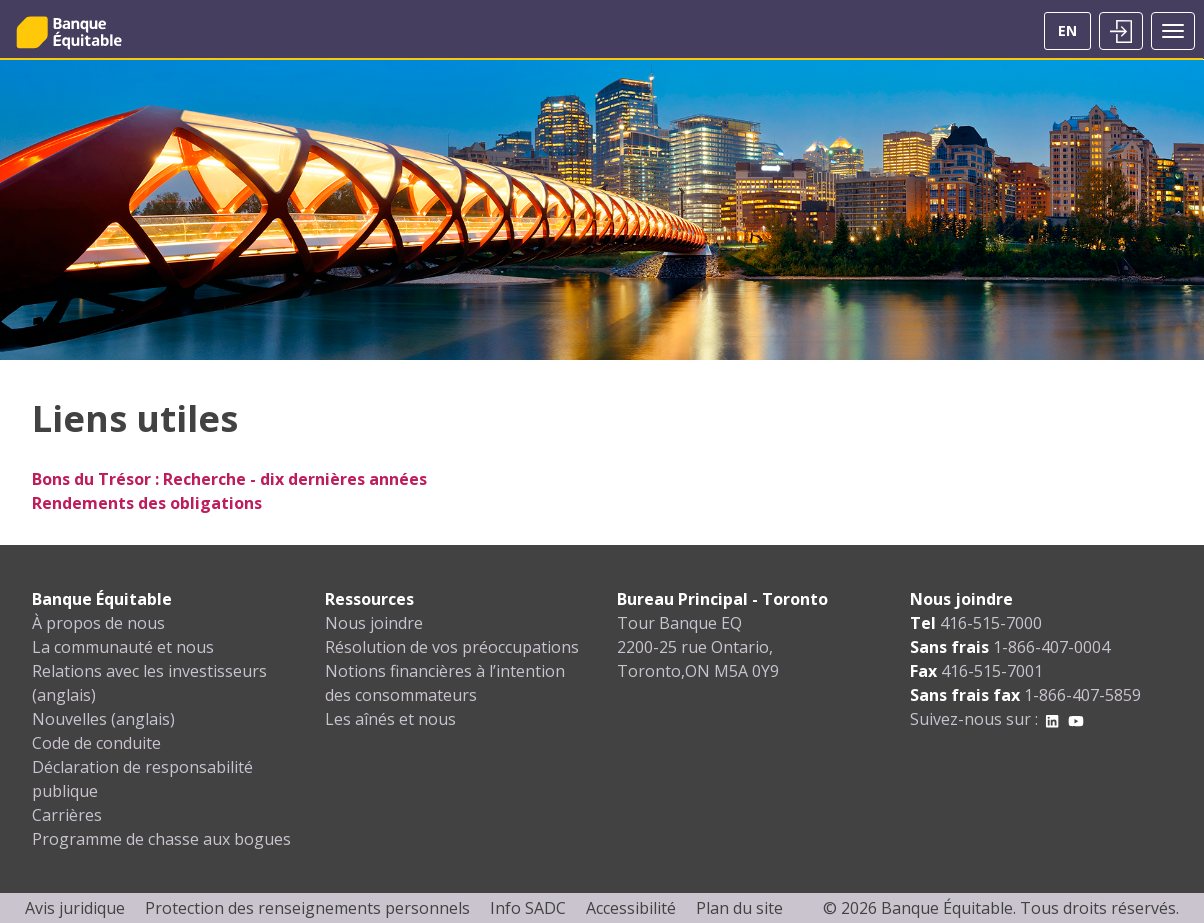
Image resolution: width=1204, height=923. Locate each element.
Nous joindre (374, 623)
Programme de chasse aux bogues (161, 839)
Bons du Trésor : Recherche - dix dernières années (229, 479)
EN (1067, 30)
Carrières (67, 815)
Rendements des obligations (147, 503)
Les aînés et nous (390, 719)
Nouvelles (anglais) (103, 719)
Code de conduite (96, 743)
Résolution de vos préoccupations (452, 647)
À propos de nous (98, 623)
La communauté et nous (123, 647)
